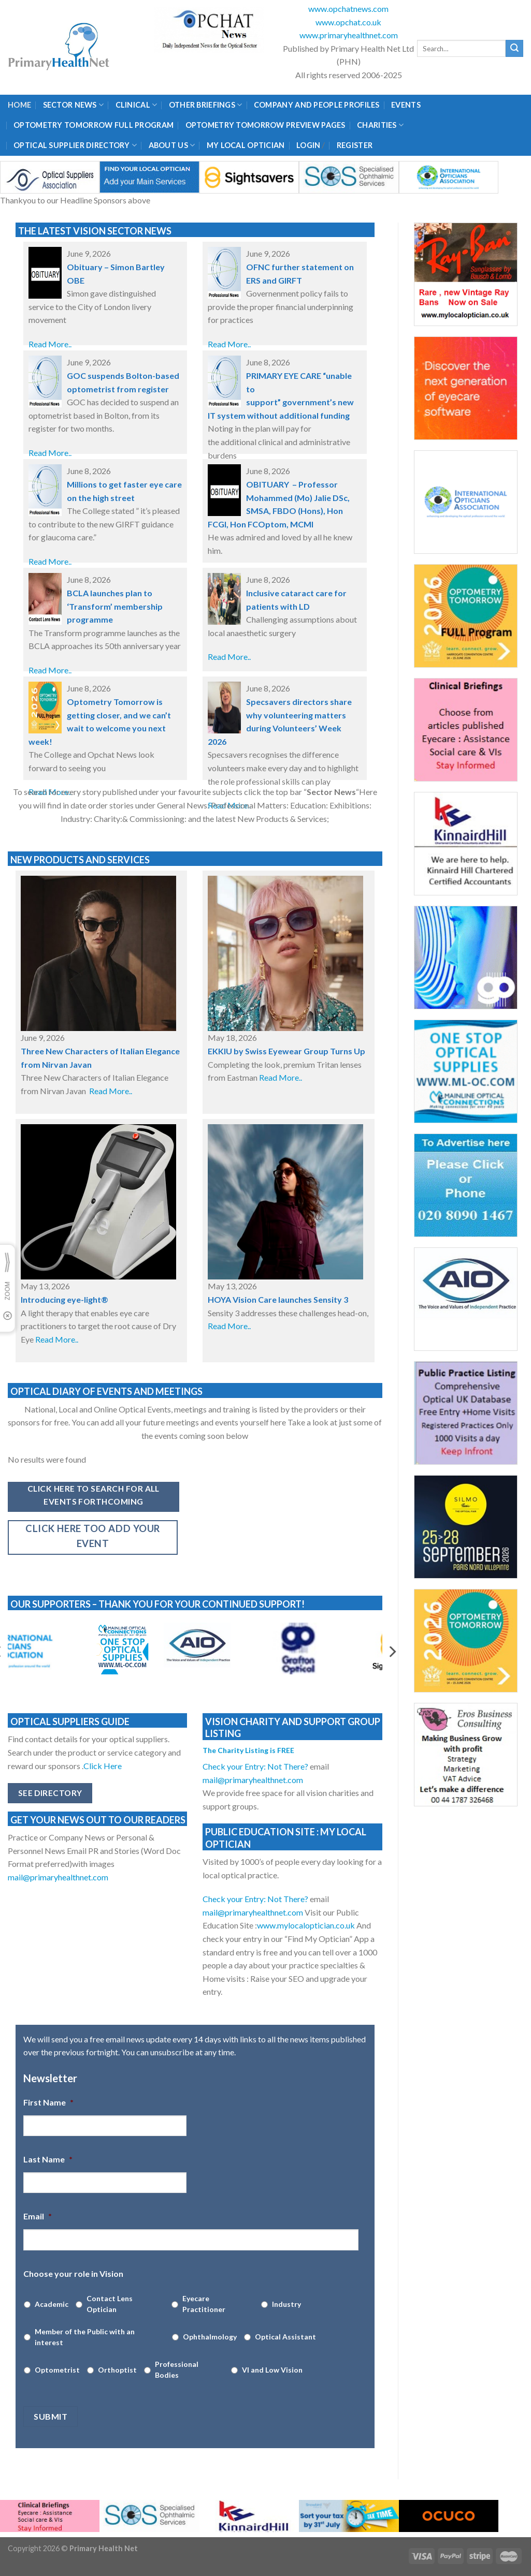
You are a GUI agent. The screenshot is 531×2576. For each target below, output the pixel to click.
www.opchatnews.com (348, 8)
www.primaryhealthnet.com (348, 35)
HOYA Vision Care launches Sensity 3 (278, 1299)
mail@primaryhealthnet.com (58, 1877)
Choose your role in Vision (73, 2273)
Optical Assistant (285, 2336)
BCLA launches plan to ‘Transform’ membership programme (115, 606)
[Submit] (514, 48)
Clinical (136, 105)
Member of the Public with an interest (85, 2337)
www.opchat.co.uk (348, 22)
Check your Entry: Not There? (256, 1766)
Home (19, 104)
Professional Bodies (176, 2369)
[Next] (391, 1652)
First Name (48, 2102)
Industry (286, 2304)
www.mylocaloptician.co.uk (306, 1925)
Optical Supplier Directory (75, 145)
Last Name (48, 2159)
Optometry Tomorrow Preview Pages (265, 125)
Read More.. (49, 344)
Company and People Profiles (317, 104)
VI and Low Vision (272, 2369)
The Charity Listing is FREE (248, 1750)
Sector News (73, 105)
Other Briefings (205, 105)
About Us (172, 145)
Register (354, 145)
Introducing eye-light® (64, 1299)
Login (308, 145)
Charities (380, 125)
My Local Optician (246, 145)
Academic (51, 2304)
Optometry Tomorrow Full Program (93, 125)
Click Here (103, 1766)
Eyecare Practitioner (203, 2304)
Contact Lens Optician (110, 2304)
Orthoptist (117, 2369)
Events (406, 104)
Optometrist (57, 2369)
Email (37, 2216)
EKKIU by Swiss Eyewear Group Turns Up (286, 1051)
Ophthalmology (210, 2336)
